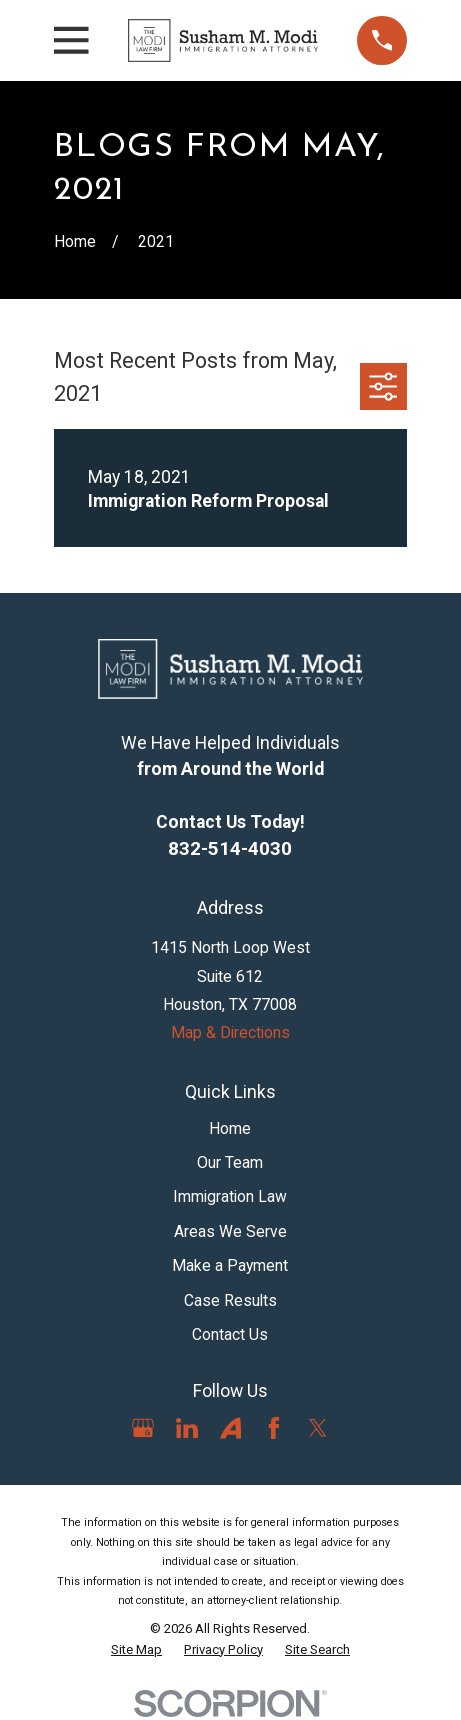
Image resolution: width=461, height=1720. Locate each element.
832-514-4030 (230, 848)
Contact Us (230, 1334)
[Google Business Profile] (143, 1428)
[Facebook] (274, 1428)
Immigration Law (230, 1196)
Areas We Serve (230, 1231)
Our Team (230, 1162)
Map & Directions (230, 1032)
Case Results (230, 1300)
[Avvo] (231, 1428)
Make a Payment (230, 1265)
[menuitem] (136, 1650)
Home (230, 1128)
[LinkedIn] (187, 1428)
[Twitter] (318, 1428)
